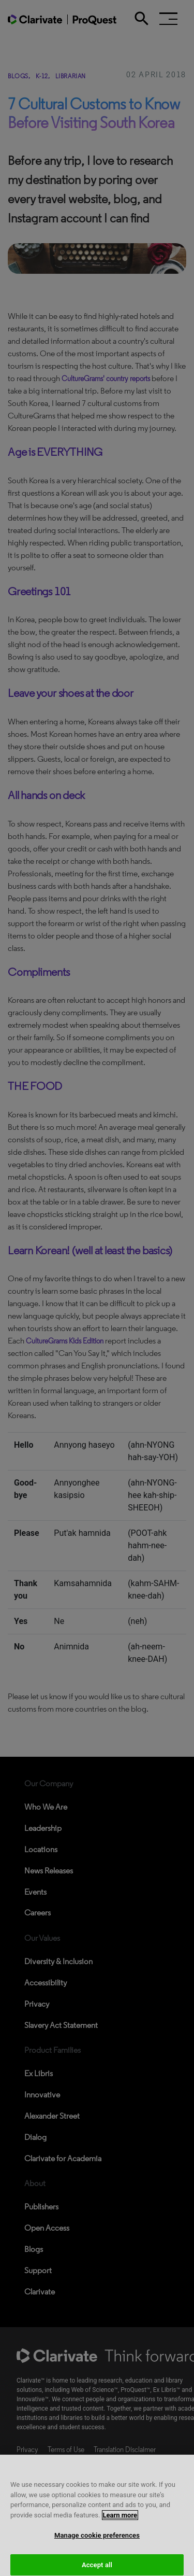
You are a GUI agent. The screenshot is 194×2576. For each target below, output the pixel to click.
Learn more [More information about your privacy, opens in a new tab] (120, 2521)
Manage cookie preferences (97, 2542)
